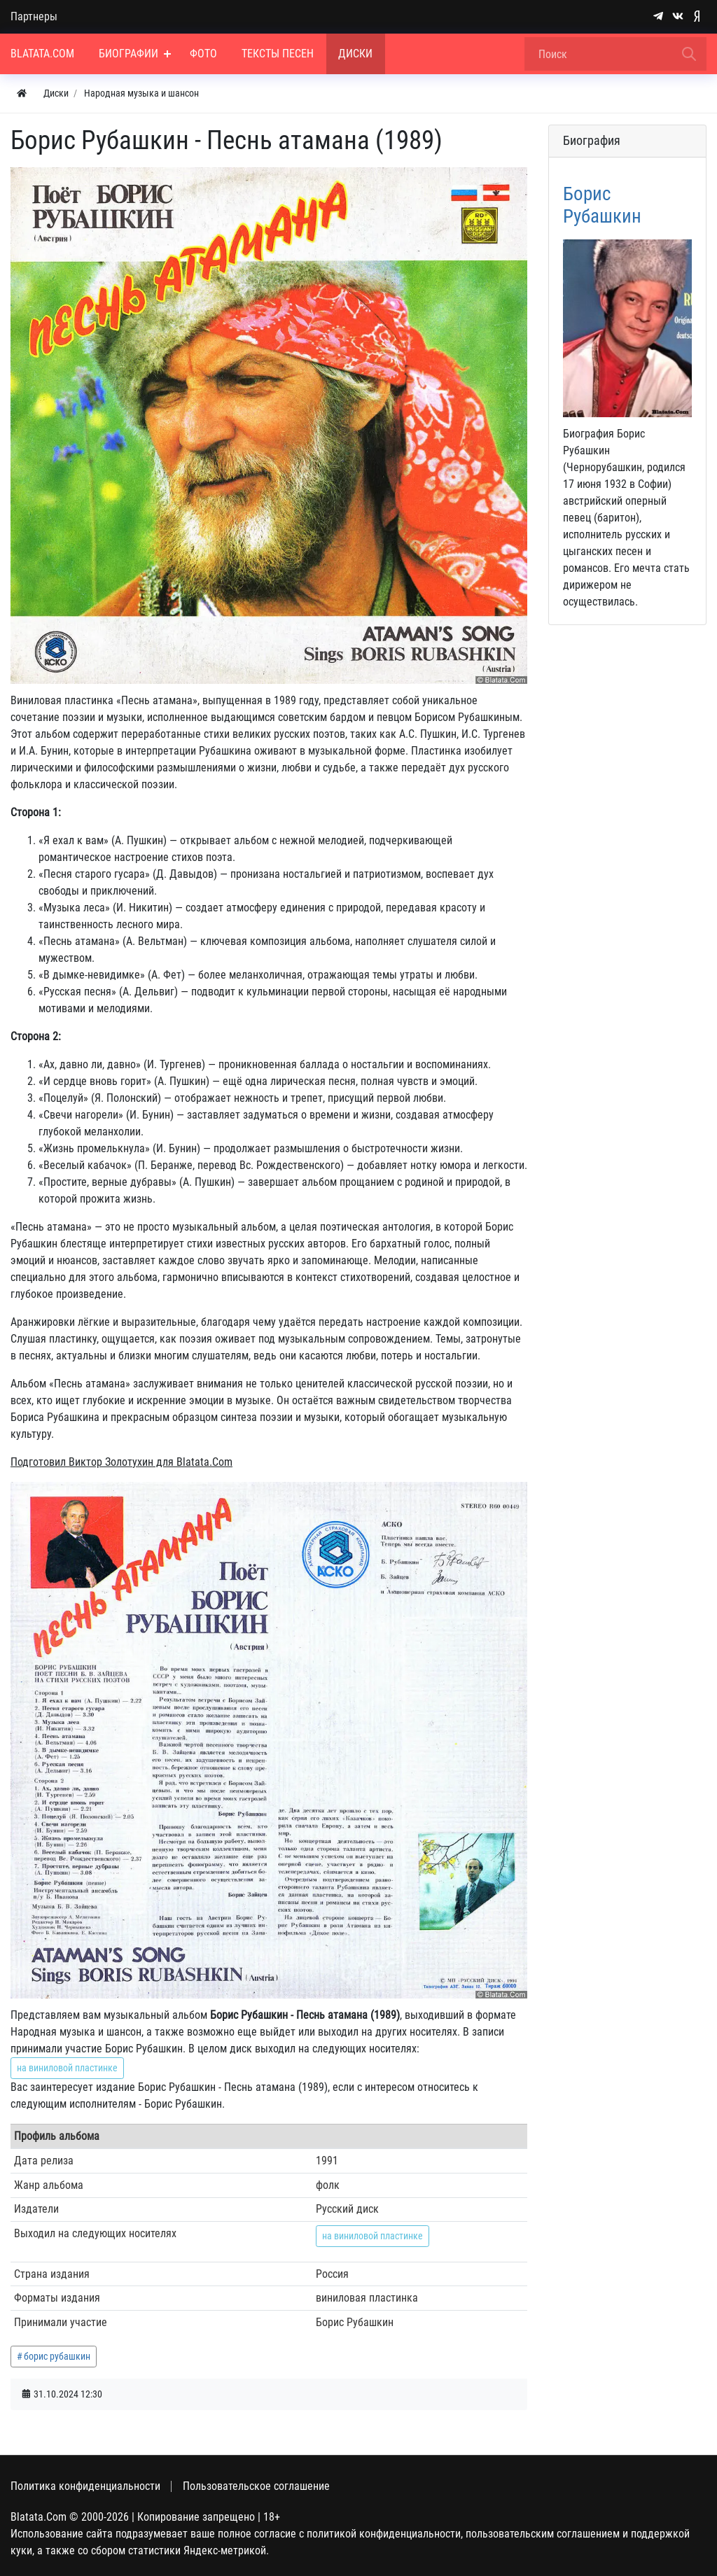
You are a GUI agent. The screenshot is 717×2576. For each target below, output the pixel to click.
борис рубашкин (57, 2356)
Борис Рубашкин (602, 205)
